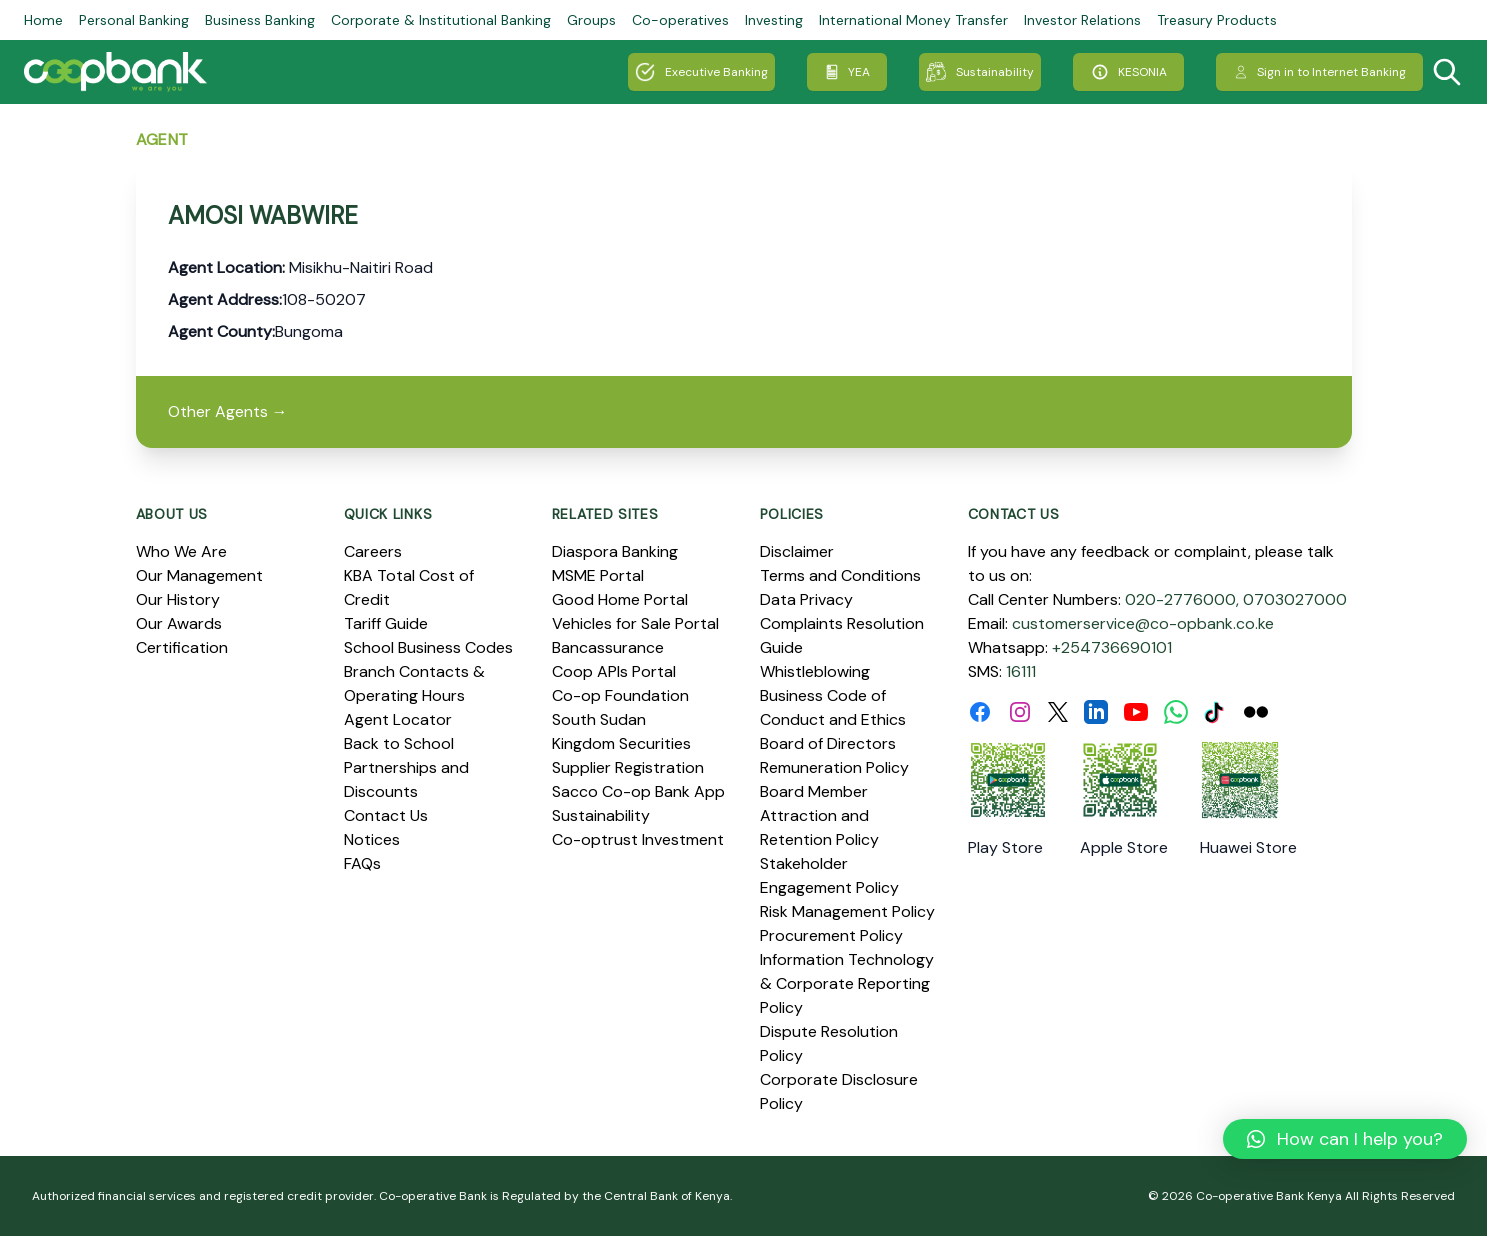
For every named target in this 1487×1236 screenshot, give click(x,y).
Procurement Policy (831, 935)
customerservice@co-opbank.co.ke (1143, 623)
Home (43, 20)
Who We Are (181, 551)
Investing (774, 20)
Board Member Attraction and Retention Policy (819, 815)
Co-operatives (680, 20)
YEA (847, 72)
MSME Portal (598, 575)
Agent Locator (398, 719)
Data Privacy (806, 599)
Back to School (399, 743)
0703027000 (1295, 599)
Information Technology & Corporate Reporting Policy (847, 983)
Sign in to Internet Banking (1319, 72)
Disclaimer (797, 551)
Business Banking (260, 20)
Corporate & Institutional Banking (441, 20)
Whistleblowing (815, 671)
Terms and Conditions (840, 575)
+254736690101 (1112, 647)
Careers (373, 551)
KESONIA (1128, 72)
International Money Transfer (913, 20)
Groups (591, 20)
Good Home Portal (620, 599)
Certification (182, 647)
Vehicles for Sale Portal (635, 623)
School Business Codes (428, 647)
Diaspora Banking (615, 551)
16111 (1021, 671)
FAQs (362, 863)
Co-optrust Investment (638, 839)
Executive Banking (701, 72)
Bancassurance (608, 647)
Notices (372, 839)
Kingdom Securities (621, 743)
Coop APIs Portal (614, 671)
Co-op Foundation (620, 695)
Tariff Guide (386, 623)
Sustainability (980, 72)
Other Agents (228, 411)
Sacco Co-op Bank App (638, 791)
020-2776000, (1182, 599)
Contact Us (386, 815)
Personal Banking (134, 20)
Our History (178, 599)
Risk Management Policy (847, 911)
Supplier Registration (628, 767)
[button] (1345, 1139)
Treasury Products (1217, 20)
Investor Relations (1082, 20)
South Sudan (599, 719)
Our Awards (179, 623)
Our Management (199, 575)
